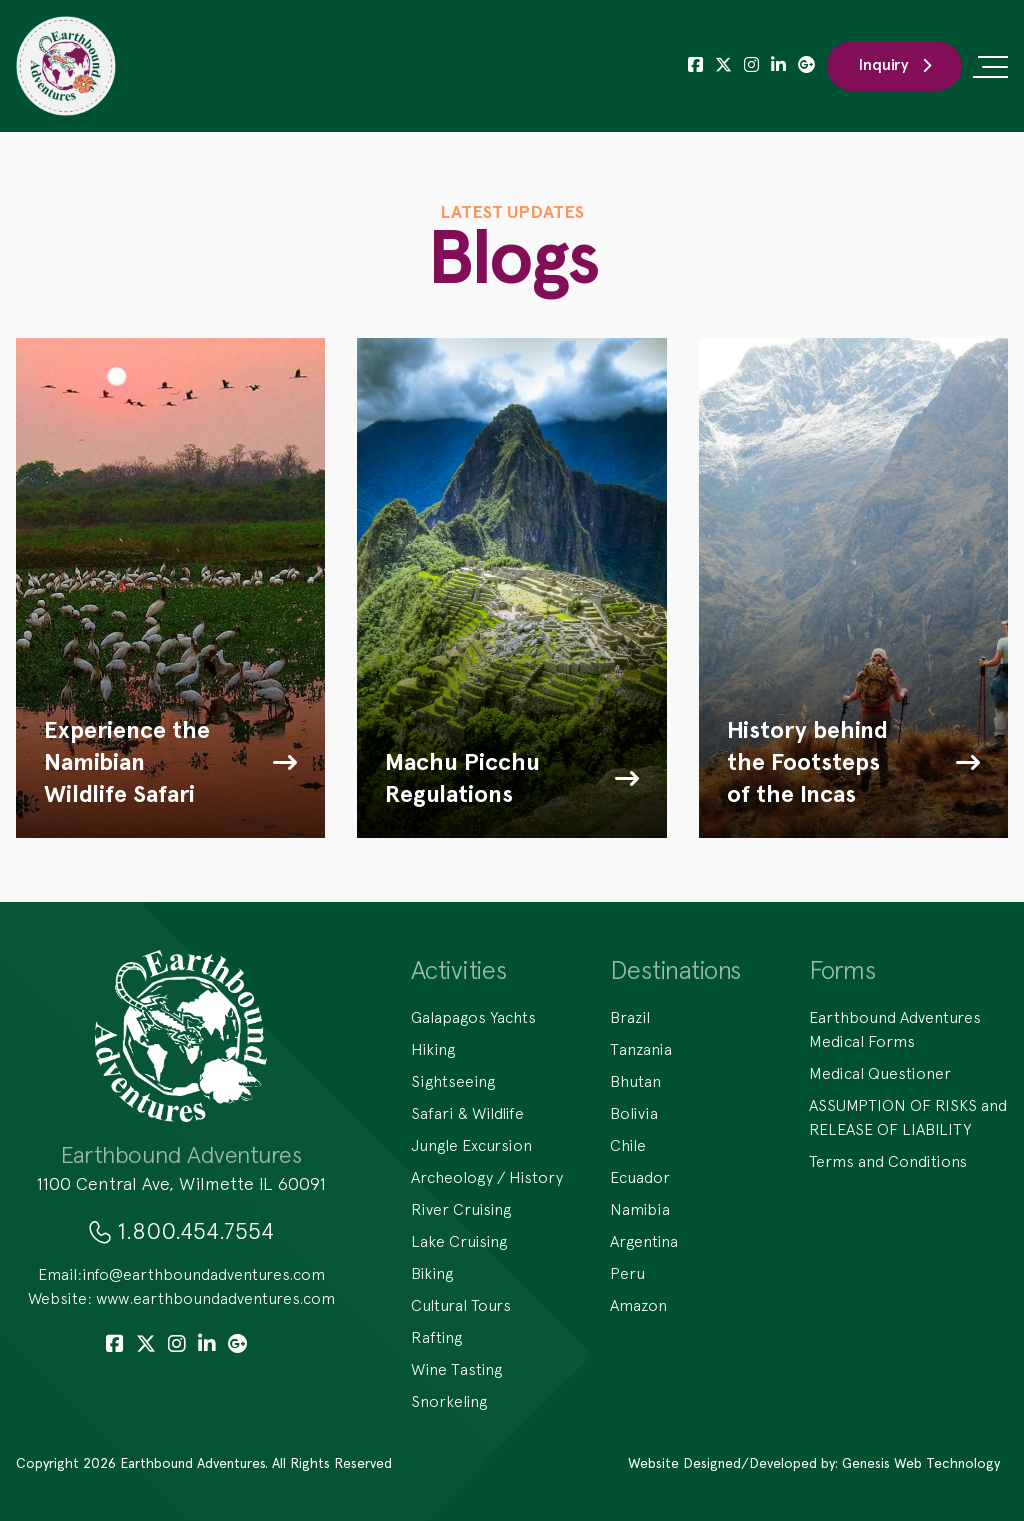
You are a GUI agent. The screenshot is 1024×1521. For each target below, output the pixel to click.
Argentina (644, 1241)
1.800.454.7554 (195, 1230)
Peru (627, 1273)
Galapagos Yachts (473, 1017)
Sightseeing (453, 1081)
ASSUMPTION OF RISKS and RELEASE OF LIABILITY (908, 1117)
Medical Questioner (880, 1073)
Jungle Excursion (471, 1145)
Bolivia (634, 1113)
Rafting (436, 1337)
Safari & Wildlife (467, 1113)
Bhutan (635, 1081)
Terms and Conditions (888, 1161)
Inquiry (894, 65)
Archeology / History (487, 1177)
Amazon (638, 1305)
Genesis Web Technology (921, 1463)
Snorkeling (449, 1401)
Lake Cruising (459, 1241)
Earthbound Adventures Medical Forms (895, 1029)
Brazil (630, 1017)
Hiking (433, 1049)
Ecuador (640, 1177)
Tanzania (641, 1049)
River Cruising (461, 1209)
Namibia (640, 1209)
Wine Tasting (456, 1369)
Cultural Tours (461, 1305)
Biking (432, 1273)
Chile (628, 1145)
